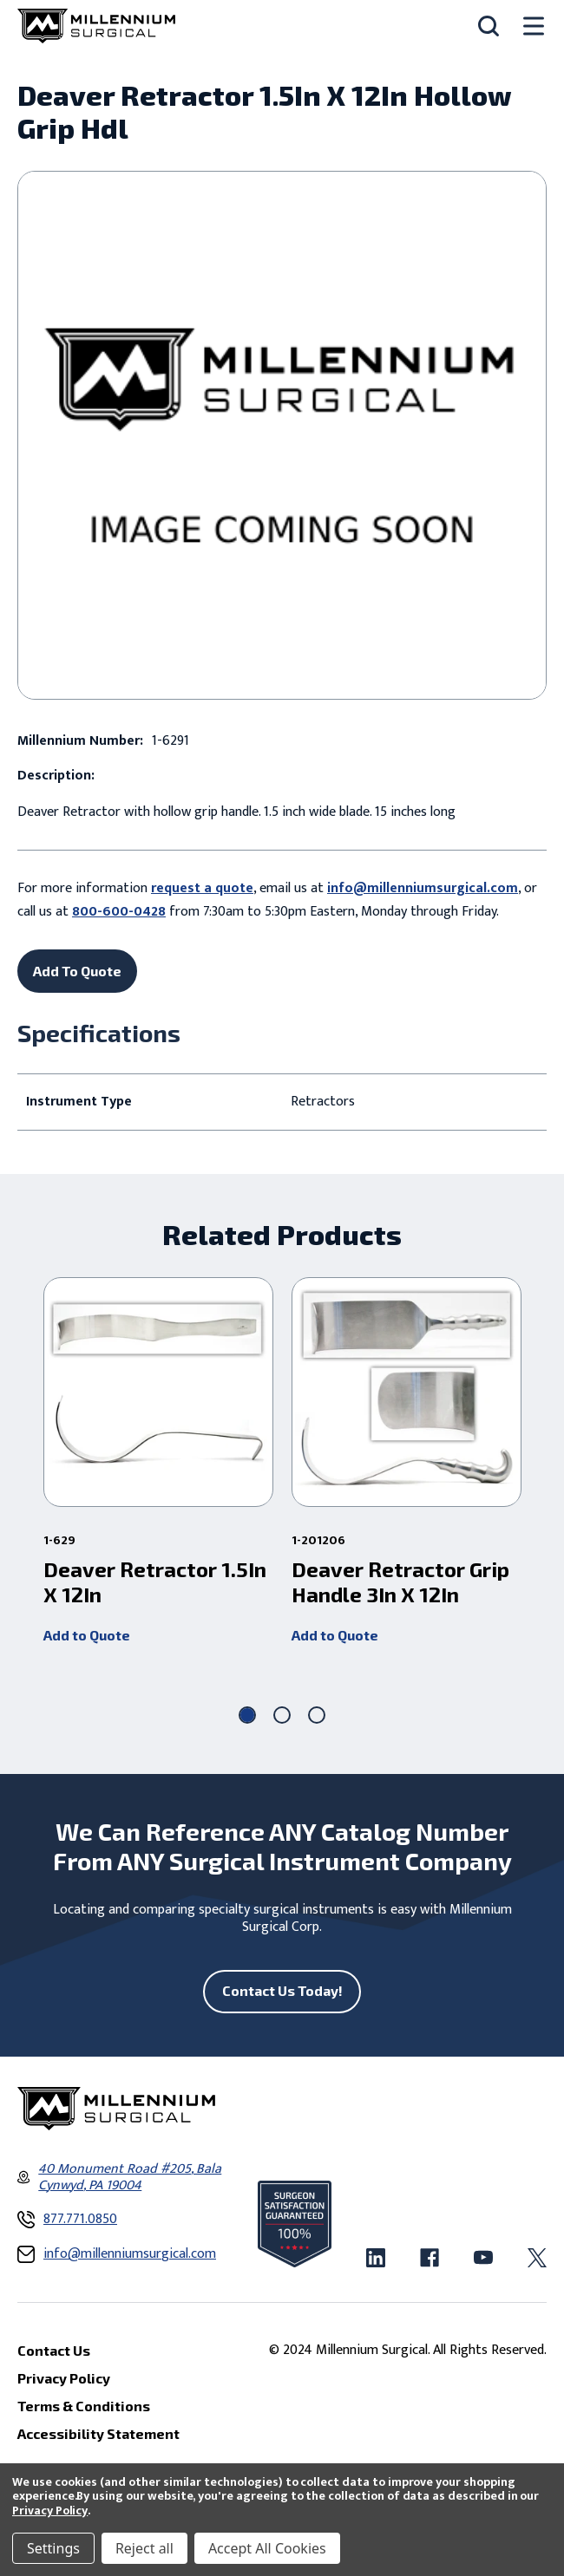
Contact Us (53, 2350)
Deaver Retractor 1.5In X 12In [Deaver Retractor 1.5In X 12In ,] (154, 1582)
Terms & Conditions (83, 2405)
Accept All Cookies (267, 2548)
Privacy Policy (50, 2511)
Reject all (144, 2548)
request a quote (202, 888)
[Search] (488, 26)
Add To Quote (77, 970)
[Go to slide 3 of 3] (316, 1715)
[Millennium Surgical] (96, 26)
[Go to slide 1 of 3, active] (247, 1715)
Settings (53, 2548)
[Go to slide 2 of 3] (282, 1715)
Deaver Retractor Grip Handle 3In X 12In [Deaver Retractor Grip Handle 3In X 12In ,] (400, 1582)
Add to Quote (86, 1634)
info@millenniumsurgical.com (422, 888)
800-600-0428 (119, 911)
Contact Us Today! (282, 1990)
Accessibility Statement (98, 2433)
